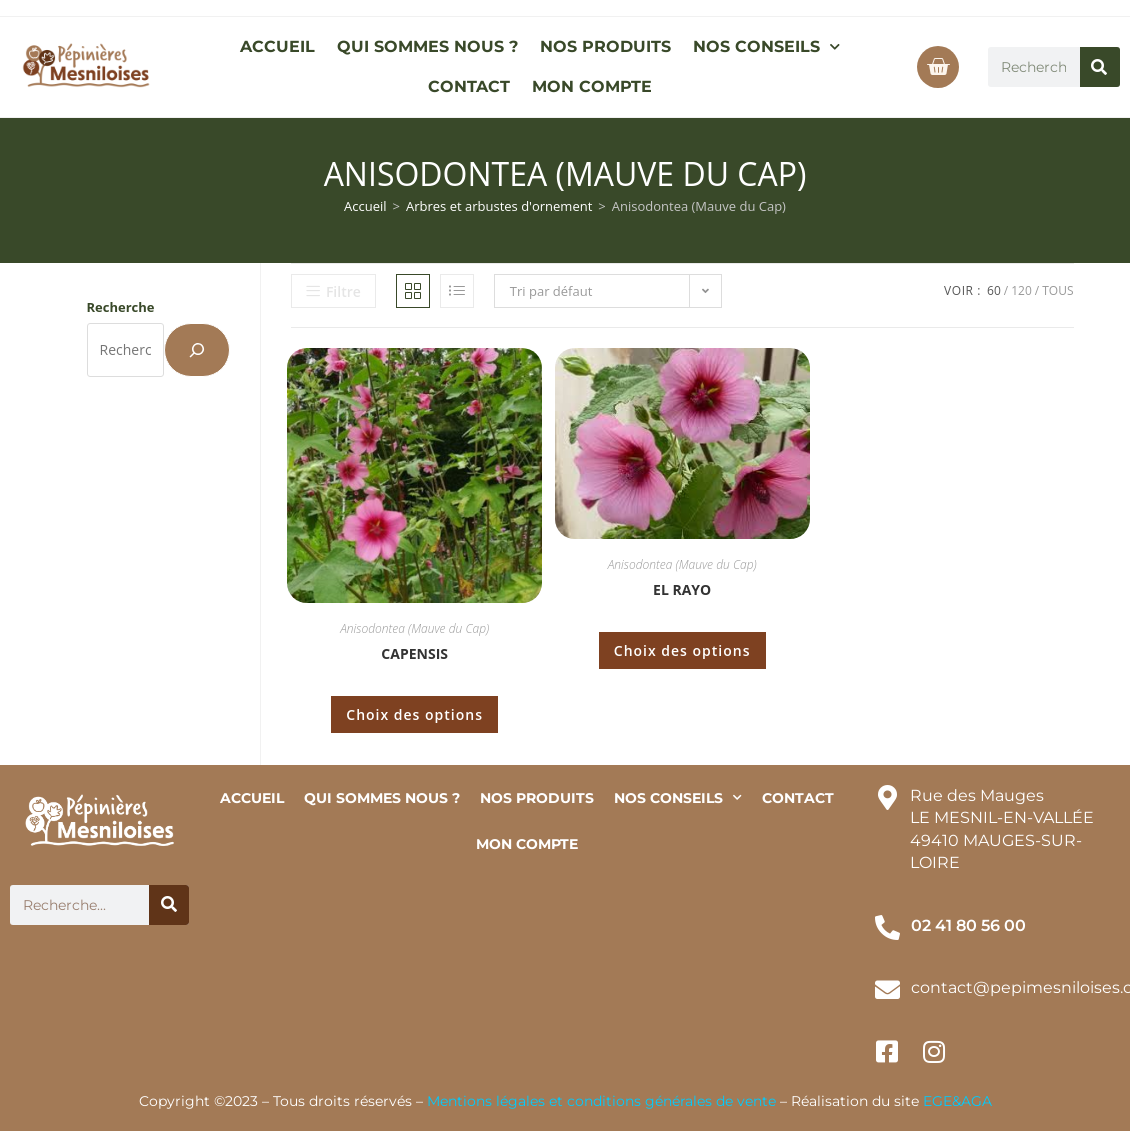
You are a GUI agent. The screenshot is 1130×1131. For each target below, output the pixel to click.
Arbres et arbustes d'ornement (499, 206)
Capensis (414, 653)
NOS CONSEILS (766, 46)
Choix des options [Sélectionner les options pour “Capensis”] (414, 714)
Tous (1057, 290)
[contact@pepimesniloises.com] (887, 989)
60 (994, 290)
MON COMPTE (592, 86)
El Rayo (682, 589)
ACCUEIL (277, 46)
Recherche (121, 307)
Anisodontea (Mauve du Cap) (414, 628)
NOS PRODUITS (605, 46)
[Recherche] (197, 350)
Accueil (365, 206)
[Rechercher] (1100, 67)
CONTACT (469, 86)
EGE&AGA (957, 1101)
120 (1021, 290)
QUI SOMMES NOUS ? (427, 46)
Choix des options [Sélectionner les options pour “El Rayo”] (682, 650)
